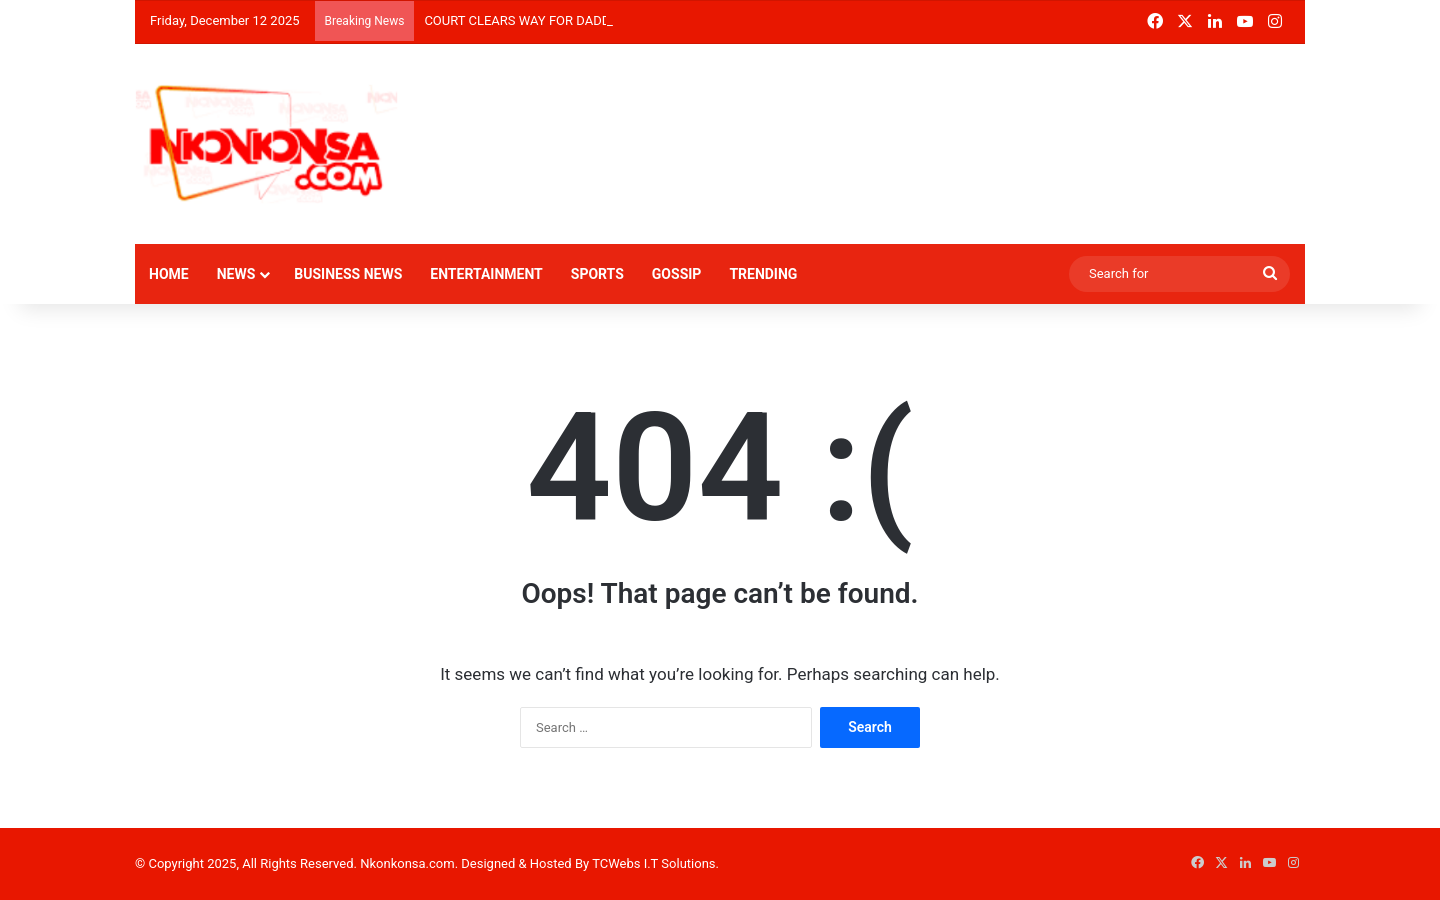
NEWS (236, 274)
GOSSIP (677, 274)
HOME (169, 274)
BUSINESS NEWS (348, 274)
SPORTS (597, 274)
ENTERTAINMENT (486, 274)
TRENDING (763, 274)
